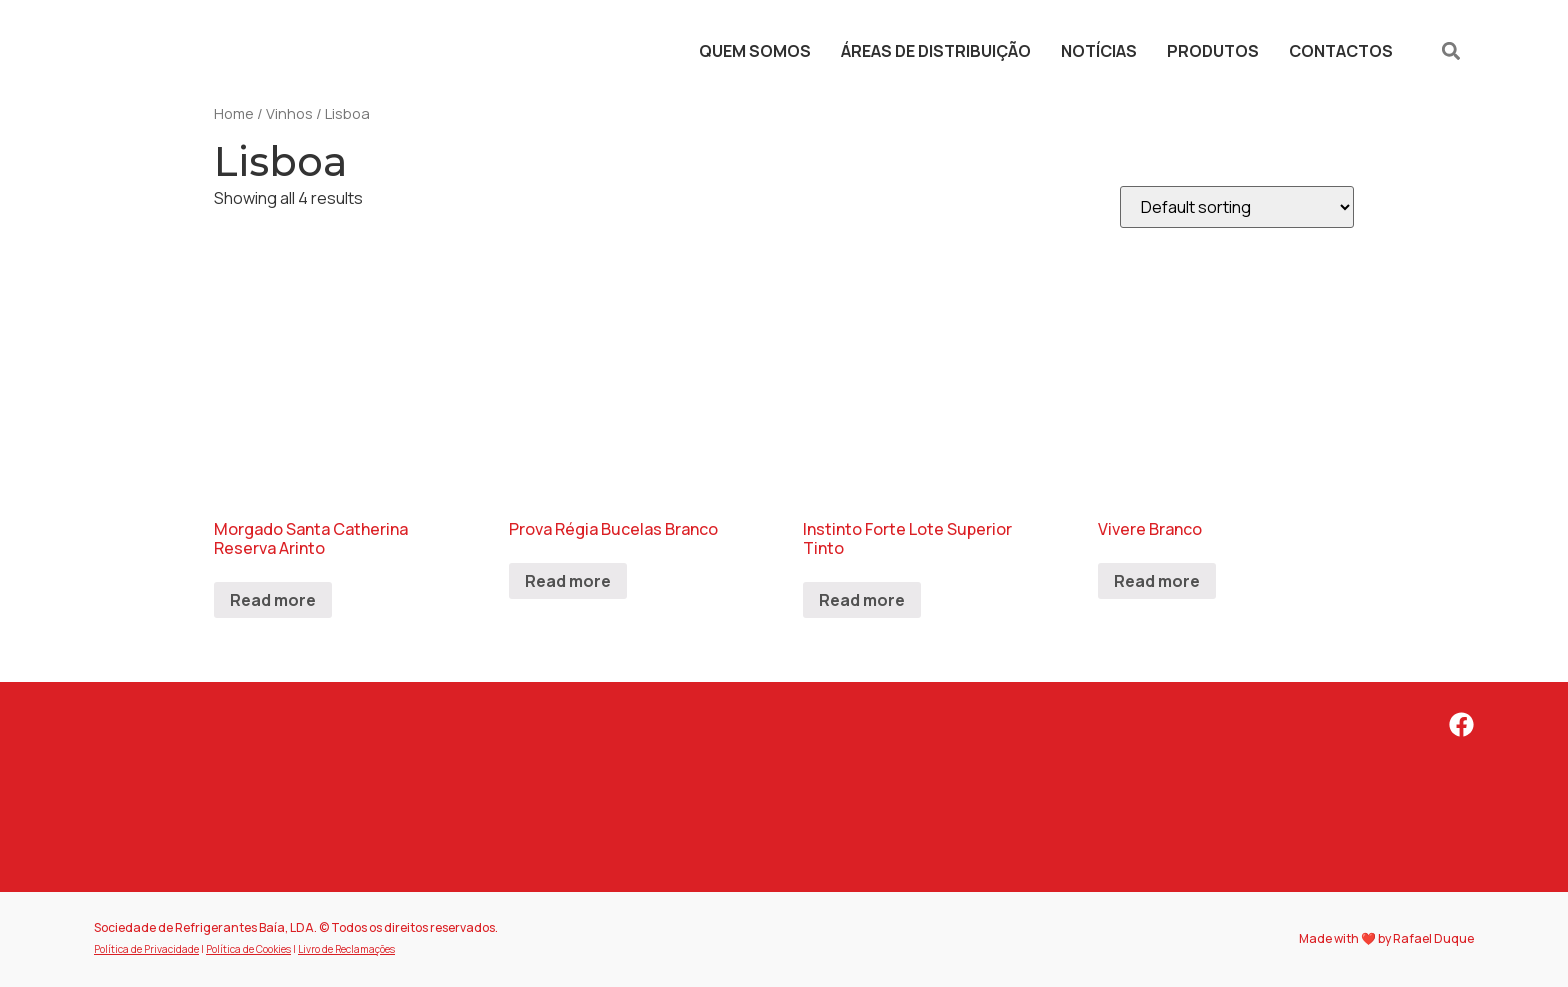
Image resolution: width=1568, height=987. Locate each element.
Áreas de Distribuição (936, 51)
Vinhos (289, 113)
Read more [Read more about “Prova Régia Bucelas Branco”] (568, 581)
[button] (1451, 50)
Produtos (1213, 51)
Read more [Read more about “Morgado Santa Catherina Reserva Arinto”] (273, 600)
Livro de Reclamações (346, 949)
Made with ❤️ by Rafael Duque (1386, 938)
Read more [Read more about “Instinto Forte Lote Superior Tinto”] (862, 600)
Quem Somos (755, 51)
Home (234, 113)
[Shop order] (1237, 207)
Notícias (1099, 51)
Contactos (1341, 51)
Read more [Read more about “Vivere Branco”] (1157, 581)
